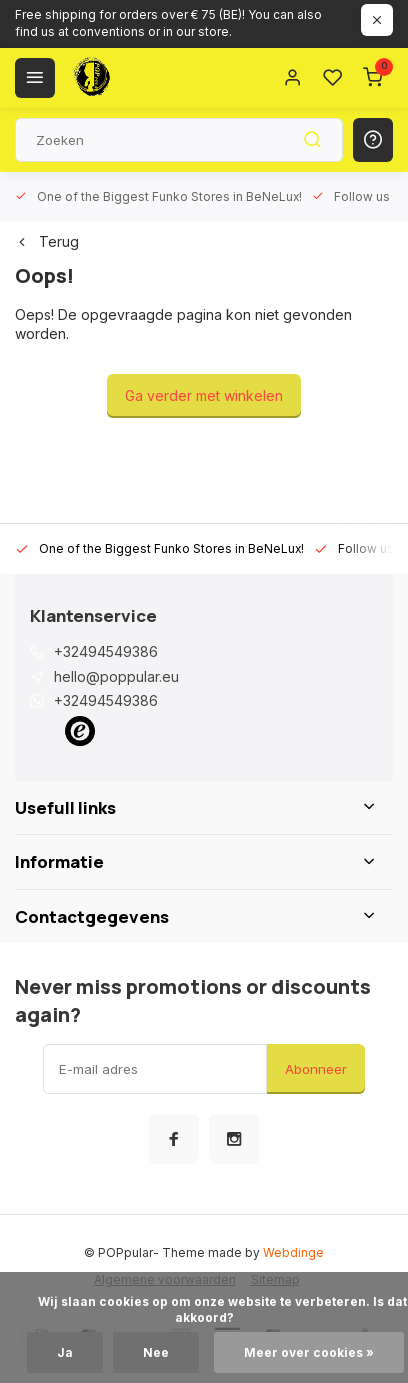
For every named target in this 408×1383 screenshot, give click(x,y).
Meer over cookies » (309, 1352)
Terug (47, 241)
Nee (156, 1352)
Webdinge (293, 1252)
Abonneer (316, 1069)
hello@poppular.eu (116, 676)
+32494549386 (106, 651)
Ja (65, 1352)
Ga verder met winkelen (204, 395)
